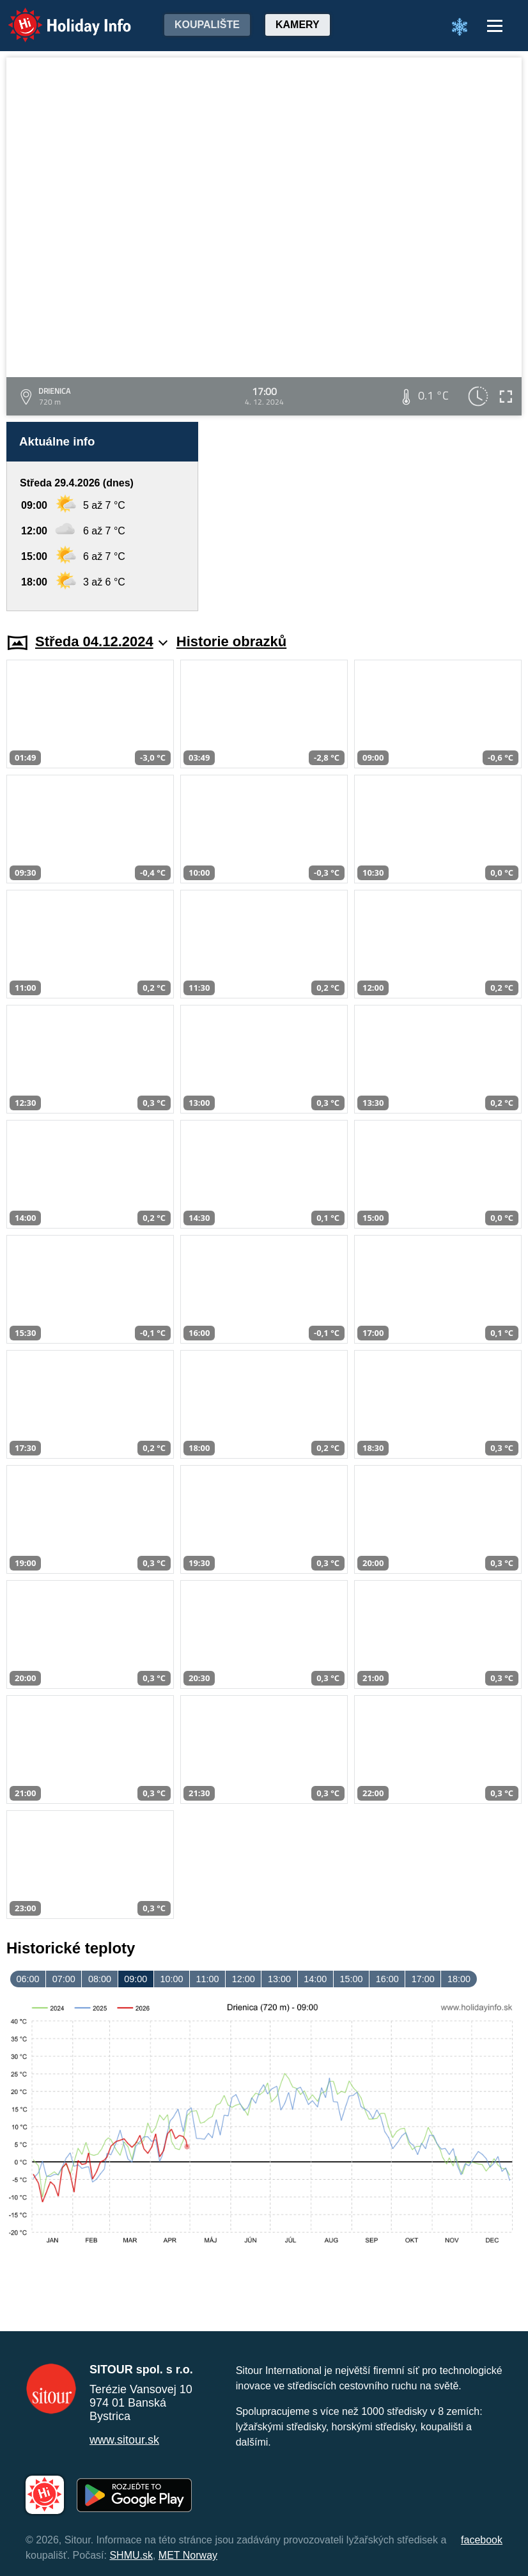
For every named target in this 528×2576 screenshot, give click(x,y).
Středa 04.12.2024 (101, 641)
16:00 (387, 1979)
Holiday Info (57, 16)
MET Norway (188, 2555)
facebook (481, 2539)
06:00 (28, 1979)
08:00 (99, 1979)
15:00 (350, 1979)
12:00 (243, 1979)
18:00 (458, 1979)
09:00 (135, 1979)
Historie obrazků (231, 641)
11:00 (207, 1979)
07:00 (63, 1979)
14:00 (315, 1979)
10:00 (171, 1979)
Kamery (298, 24)
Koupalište (207, 24)
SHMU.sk (131, 2555)
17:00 (423, 1979)
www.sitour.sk (124, 2439)
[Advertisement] (366, 516)
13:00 (279, 1979)
